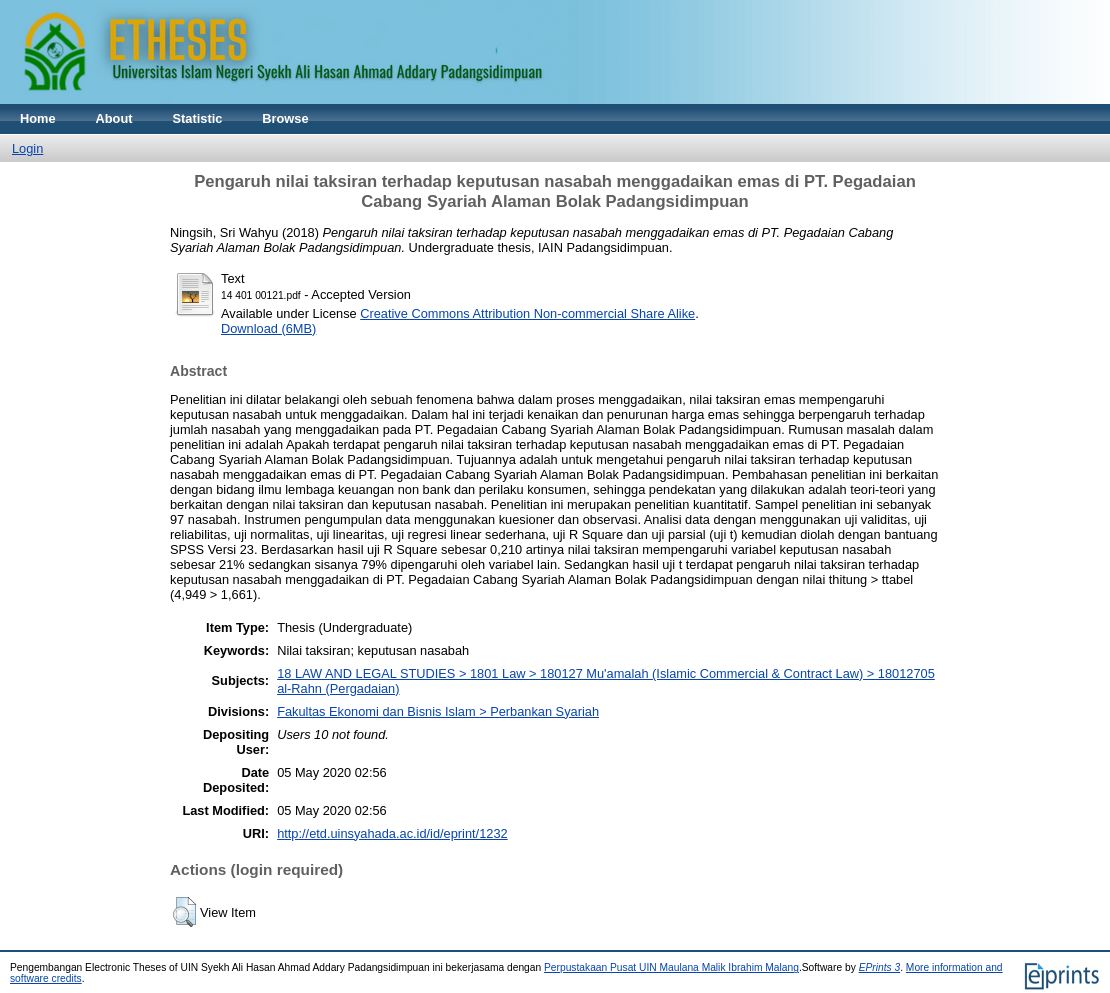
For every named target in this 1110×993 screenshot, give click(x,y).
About (114, 118)
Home (38, 118)
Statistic (198, 118)
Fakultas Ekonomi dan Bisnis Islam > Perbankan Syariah (438, 711)
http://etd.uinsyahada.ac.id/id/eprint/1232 (392, 833)
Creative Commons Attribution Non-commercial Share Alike (527, 313)
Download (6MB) (268, 328)
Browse (285, 118)
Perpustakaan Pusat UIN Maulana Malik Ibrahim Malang (671, 967)
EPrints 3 (880, 967)
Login (27, 148)
